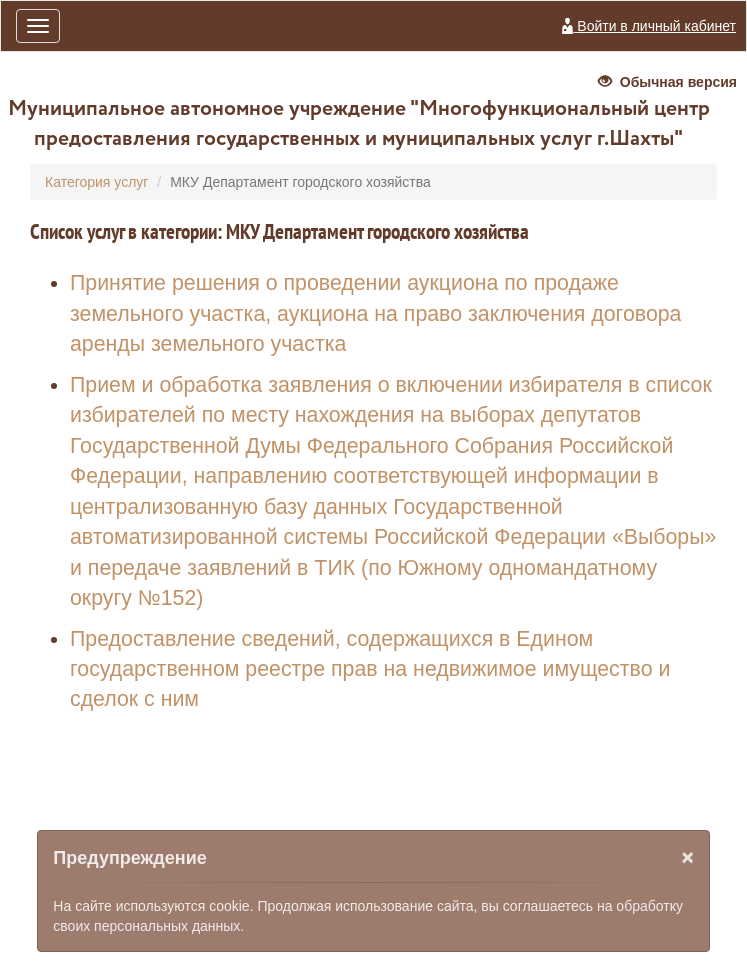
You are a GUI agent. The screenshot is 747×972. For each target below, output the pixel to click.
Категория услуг (96, 182)
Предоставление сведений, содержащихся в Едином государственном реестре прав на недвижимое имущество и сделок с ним (370, 669)
